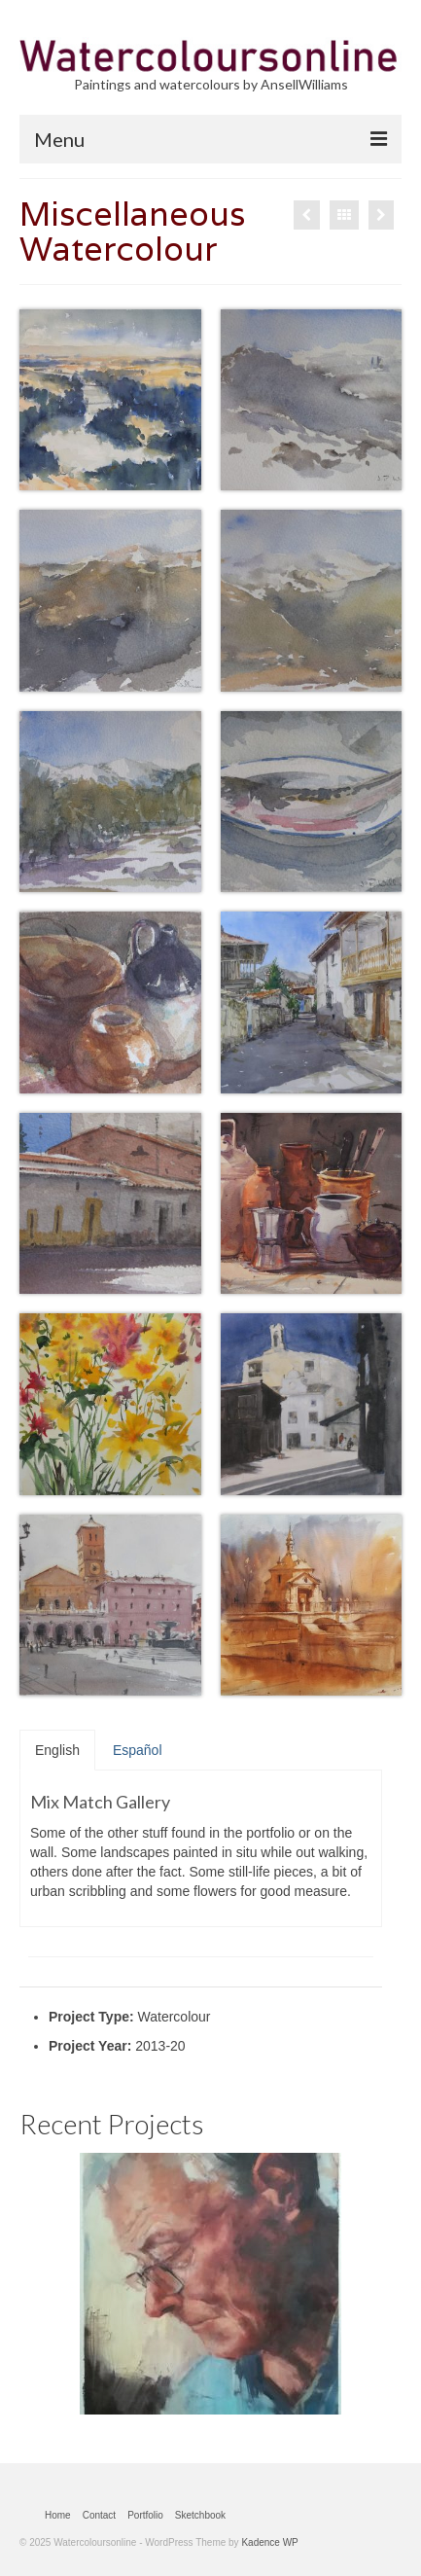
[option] (210, 2284)
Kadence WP (269, 2542)
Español (137, 1750)
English (57, 1750)
